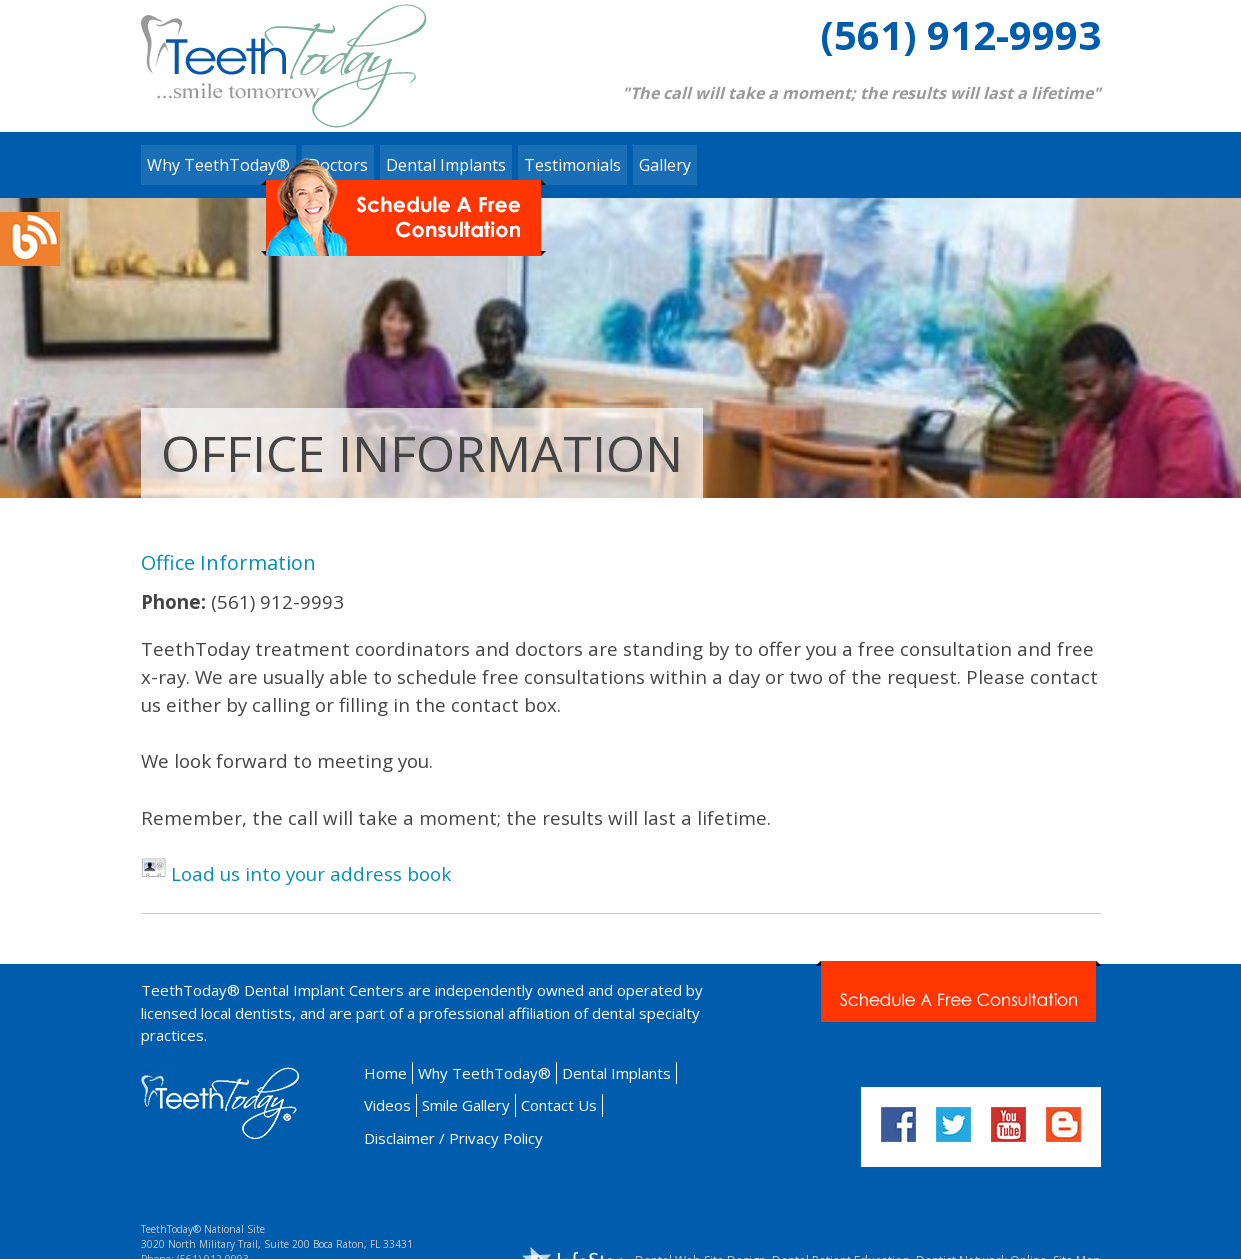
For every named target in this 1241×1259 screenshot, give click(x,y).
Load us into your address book (311, 873)
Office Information (228, 562)
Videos (387, 1105)
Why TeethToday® (218, 165)
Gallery (665, 165)
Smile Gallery (466, 1105)
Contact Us (559, 1105)
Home (385, 1073)
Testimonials (572, 165)
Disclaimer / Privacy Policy (453, 1138)
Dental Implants (616, 1073)
